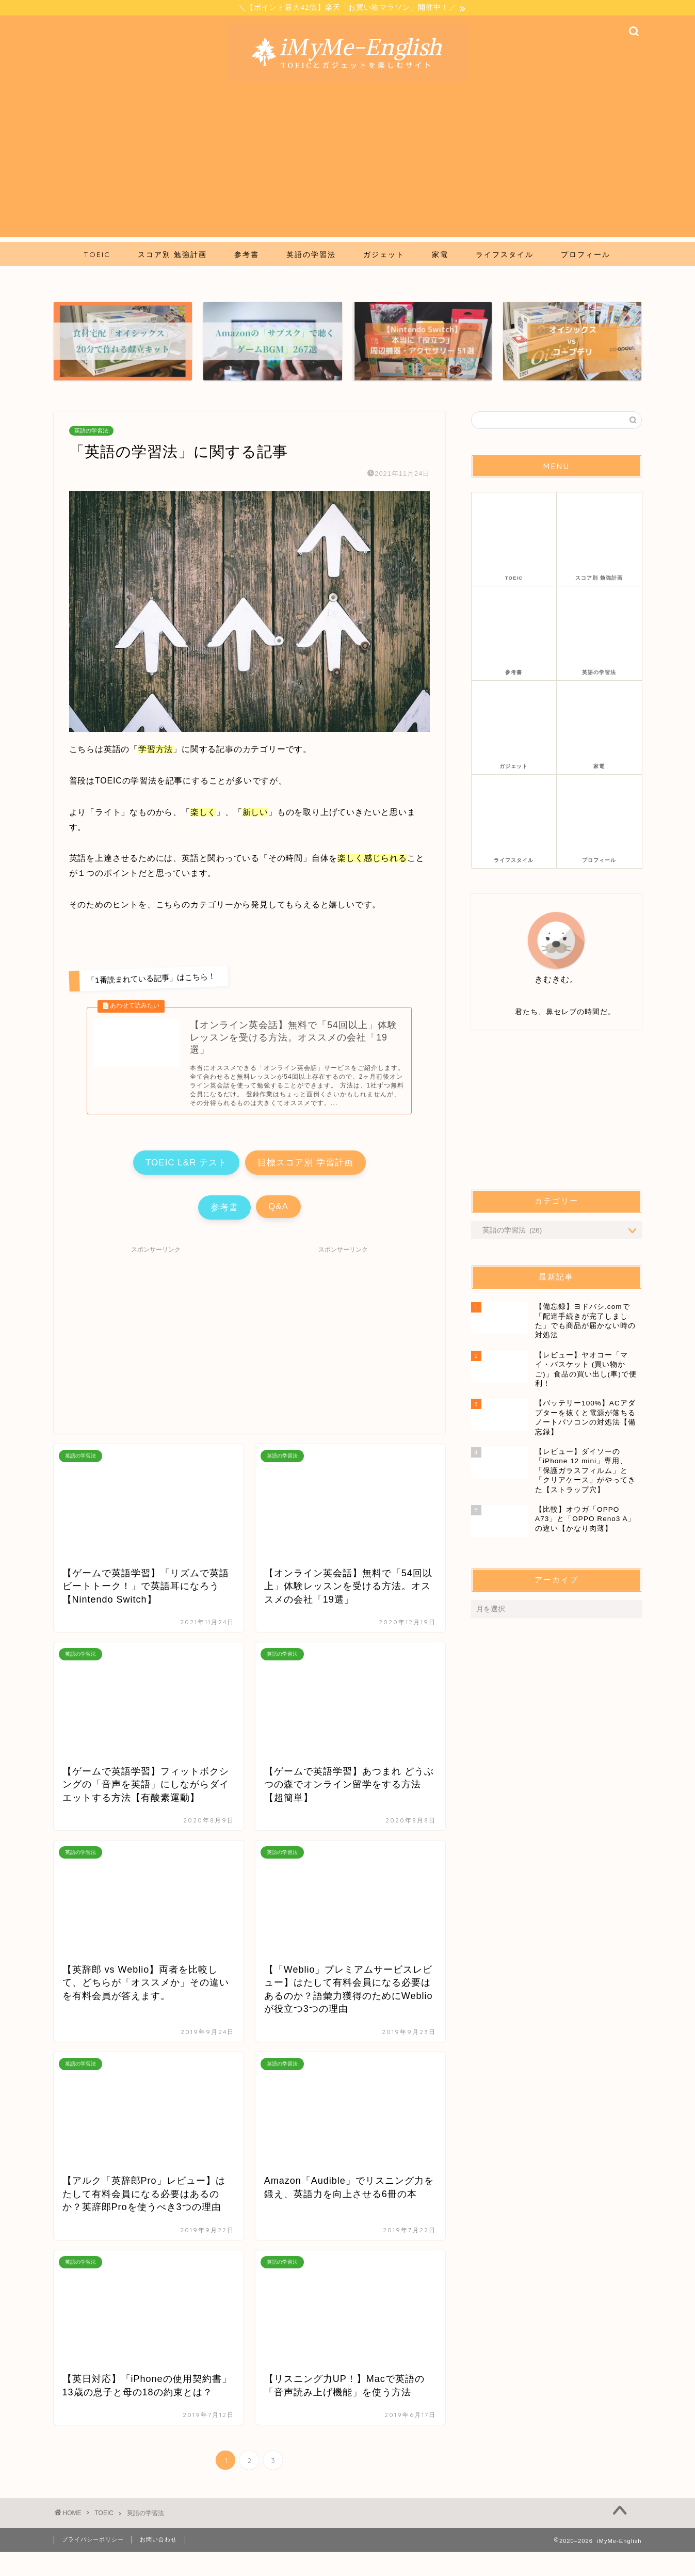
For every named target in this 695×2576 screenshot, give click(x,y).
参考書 (195, 1228)
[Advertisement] (348, 166)
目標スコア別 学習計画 (334, 1176)
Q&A (307, 1227)
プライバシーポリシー (93, 2564)
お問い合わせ (158, 2564)
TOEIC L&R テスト (157, 1176)
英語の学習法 (91, 432)
